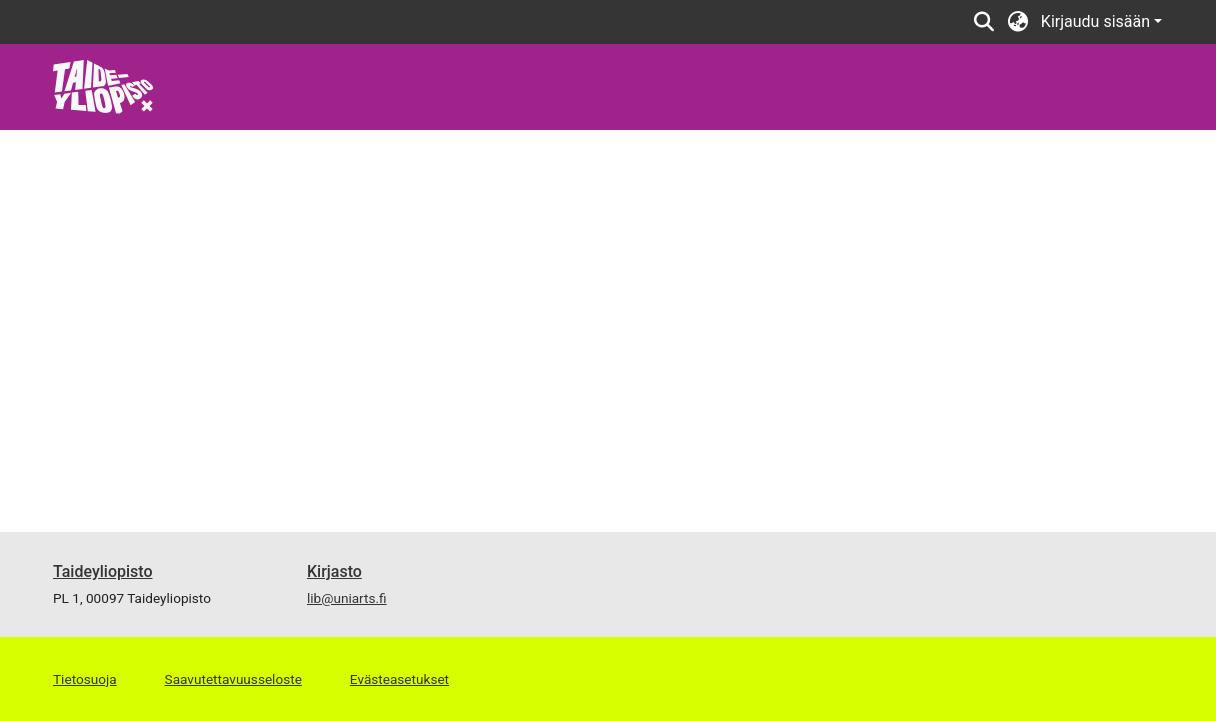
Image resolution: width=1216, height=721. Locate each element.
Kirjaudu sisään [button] (1097, 21)
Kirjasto (334, 571)
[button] (984, 22)
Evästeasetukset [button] (399, 679)
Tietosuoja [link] (85, 679)
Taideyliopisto (103, 571)
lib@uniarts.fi (347, 598)
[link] (103, 85)
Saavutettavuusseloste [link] (233, 679)
